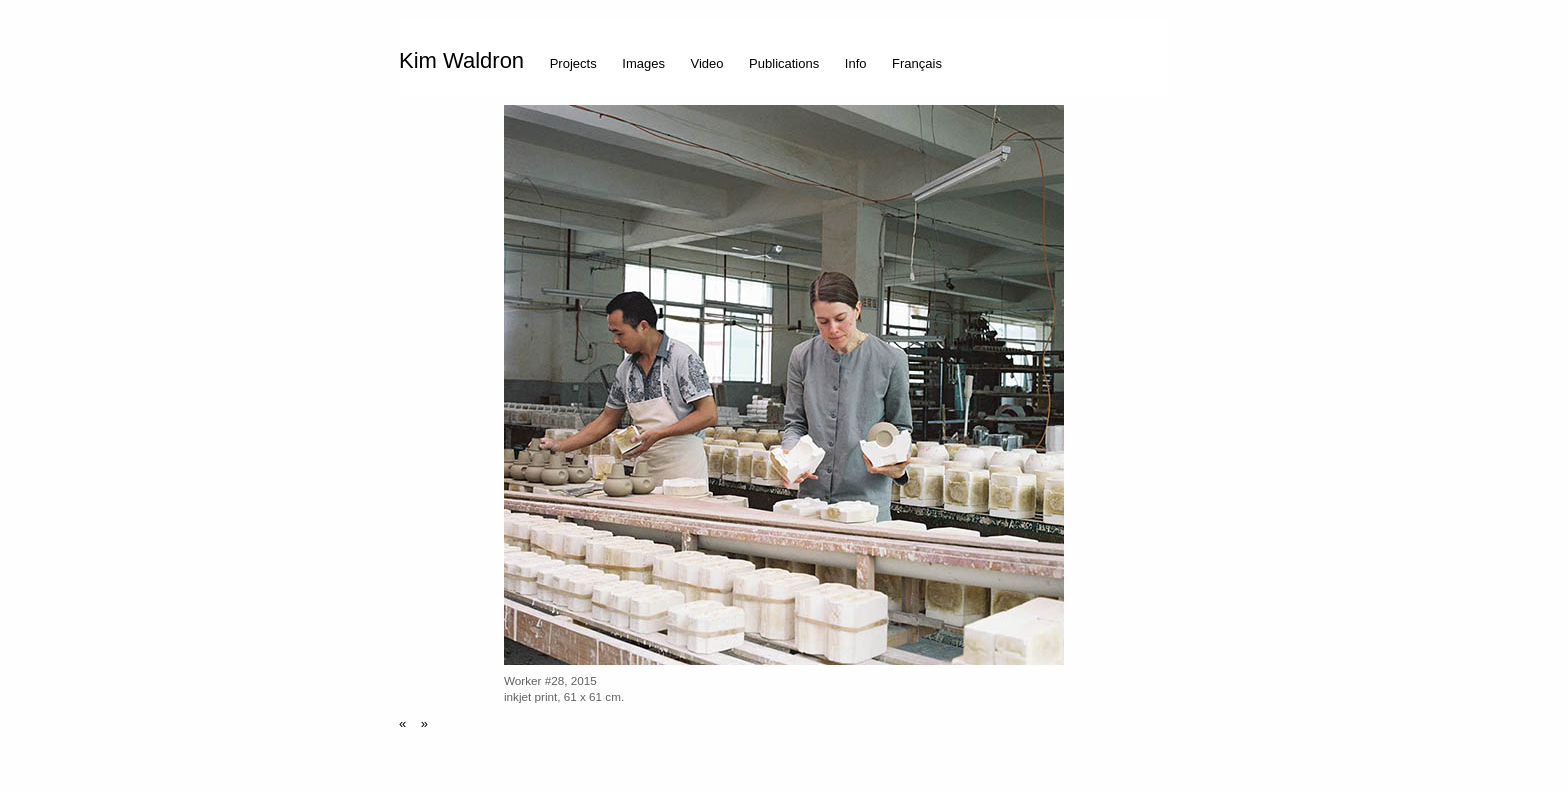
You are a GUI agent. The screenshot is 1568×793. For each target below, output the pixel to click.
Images (643, 63)
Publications (784, 63)
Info (856, 63)
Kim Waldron (461, 60)
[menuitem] (466, 57)
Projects (573, 63)
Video (707, 63)
